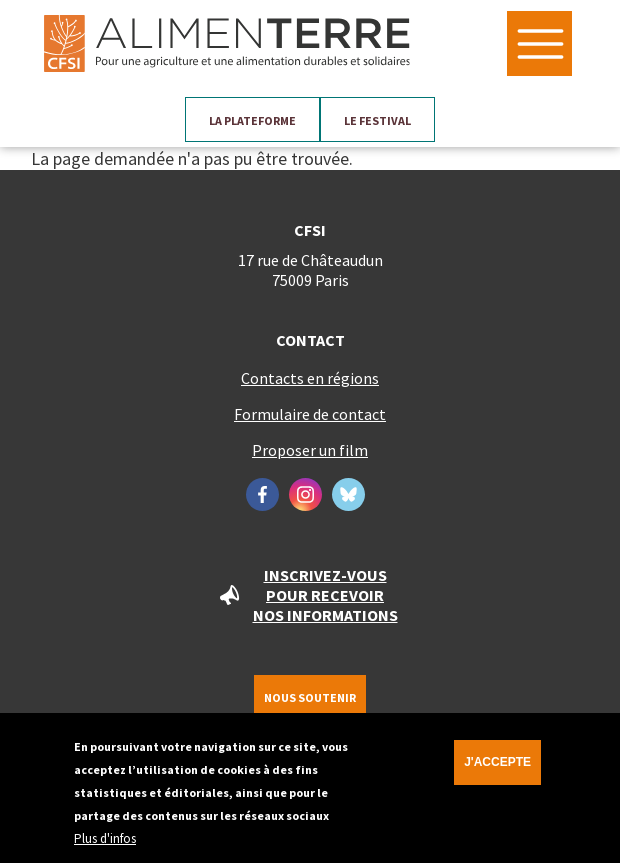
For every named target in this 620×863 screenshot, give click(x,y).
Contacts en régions (310, 378)
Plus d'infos (105, 845)
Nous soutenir (310, 697)
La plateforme (252, 120)
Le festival (377, 120)
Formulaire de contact (310, 414)
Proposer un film (310, 450)
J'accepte (497, 769)
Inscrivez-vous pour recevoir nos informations (325, 595)
